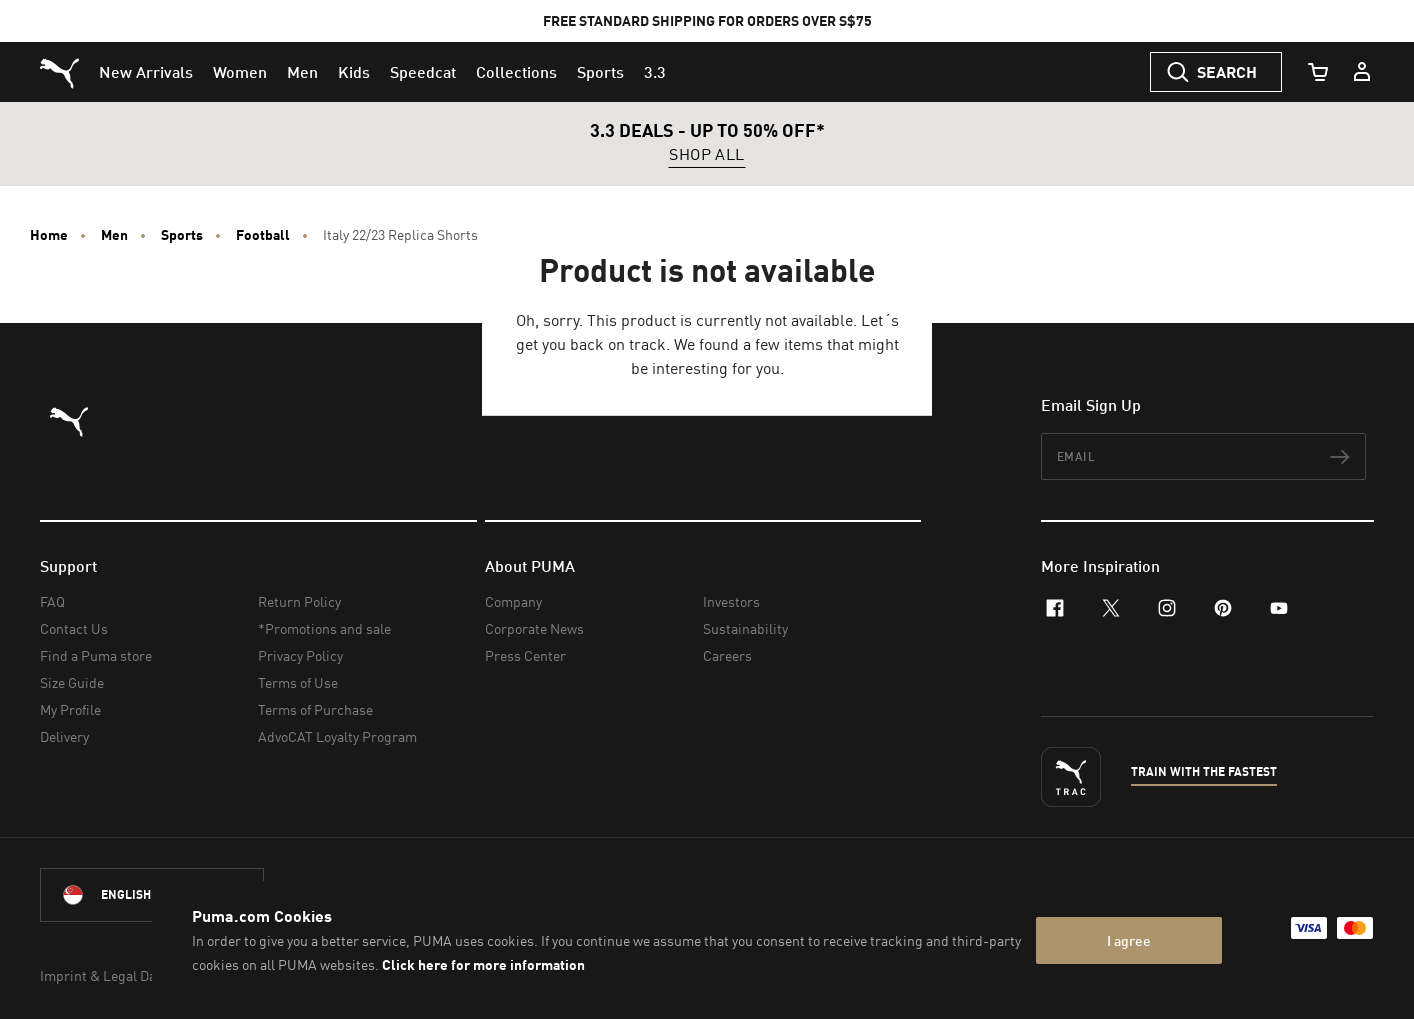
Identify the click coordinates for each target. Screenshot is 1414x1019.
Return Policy (299, 601)
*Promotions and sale (324, 628)
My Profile (70, 709)
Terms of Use (298, 682)
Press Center (525, 655)
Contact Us (74, 628)
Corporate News (534, 628)
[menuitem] (146, 72)
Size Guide (72, 682)
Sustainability (745, 628)
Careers (727, 655)
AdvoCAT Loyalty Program (337, 736)
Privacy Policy (300, 655)
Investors (731, 601)
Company (513, 601)
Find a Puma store (96, 655)
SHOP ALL (706, 155)
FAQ (52, 601)
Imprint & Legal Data (104, 975)
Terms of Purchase (315, 709)
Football (263, 235)
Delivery (64, 736)
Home (49, 235)
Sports (182, 235)
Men (114, 235)
